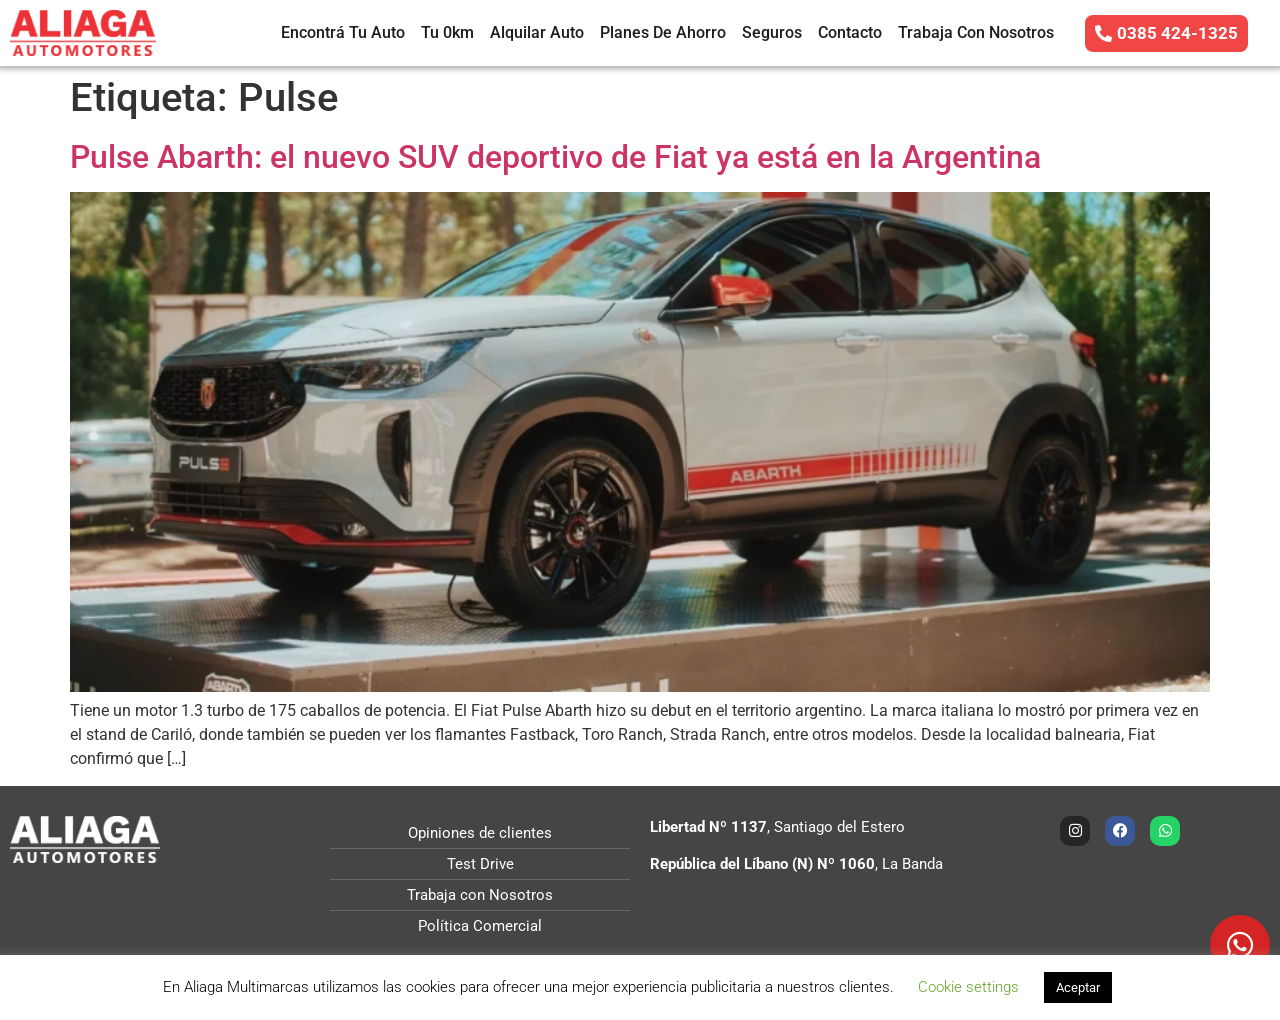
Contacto (850, 32)
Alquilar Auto (537, 32)
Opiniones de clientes (480, 833)
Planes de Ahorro (663, 32)
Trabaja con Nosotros (976, 32)
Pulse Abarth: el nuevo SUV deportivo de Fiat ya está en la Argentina (555, 157)
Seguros (772, 32)
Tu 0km (447, 32)
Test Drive (480, 864)
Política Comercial (480, 926)
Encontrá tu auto (343, 32)
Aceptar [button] (1078, 987)
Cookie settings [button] (968, 987)
